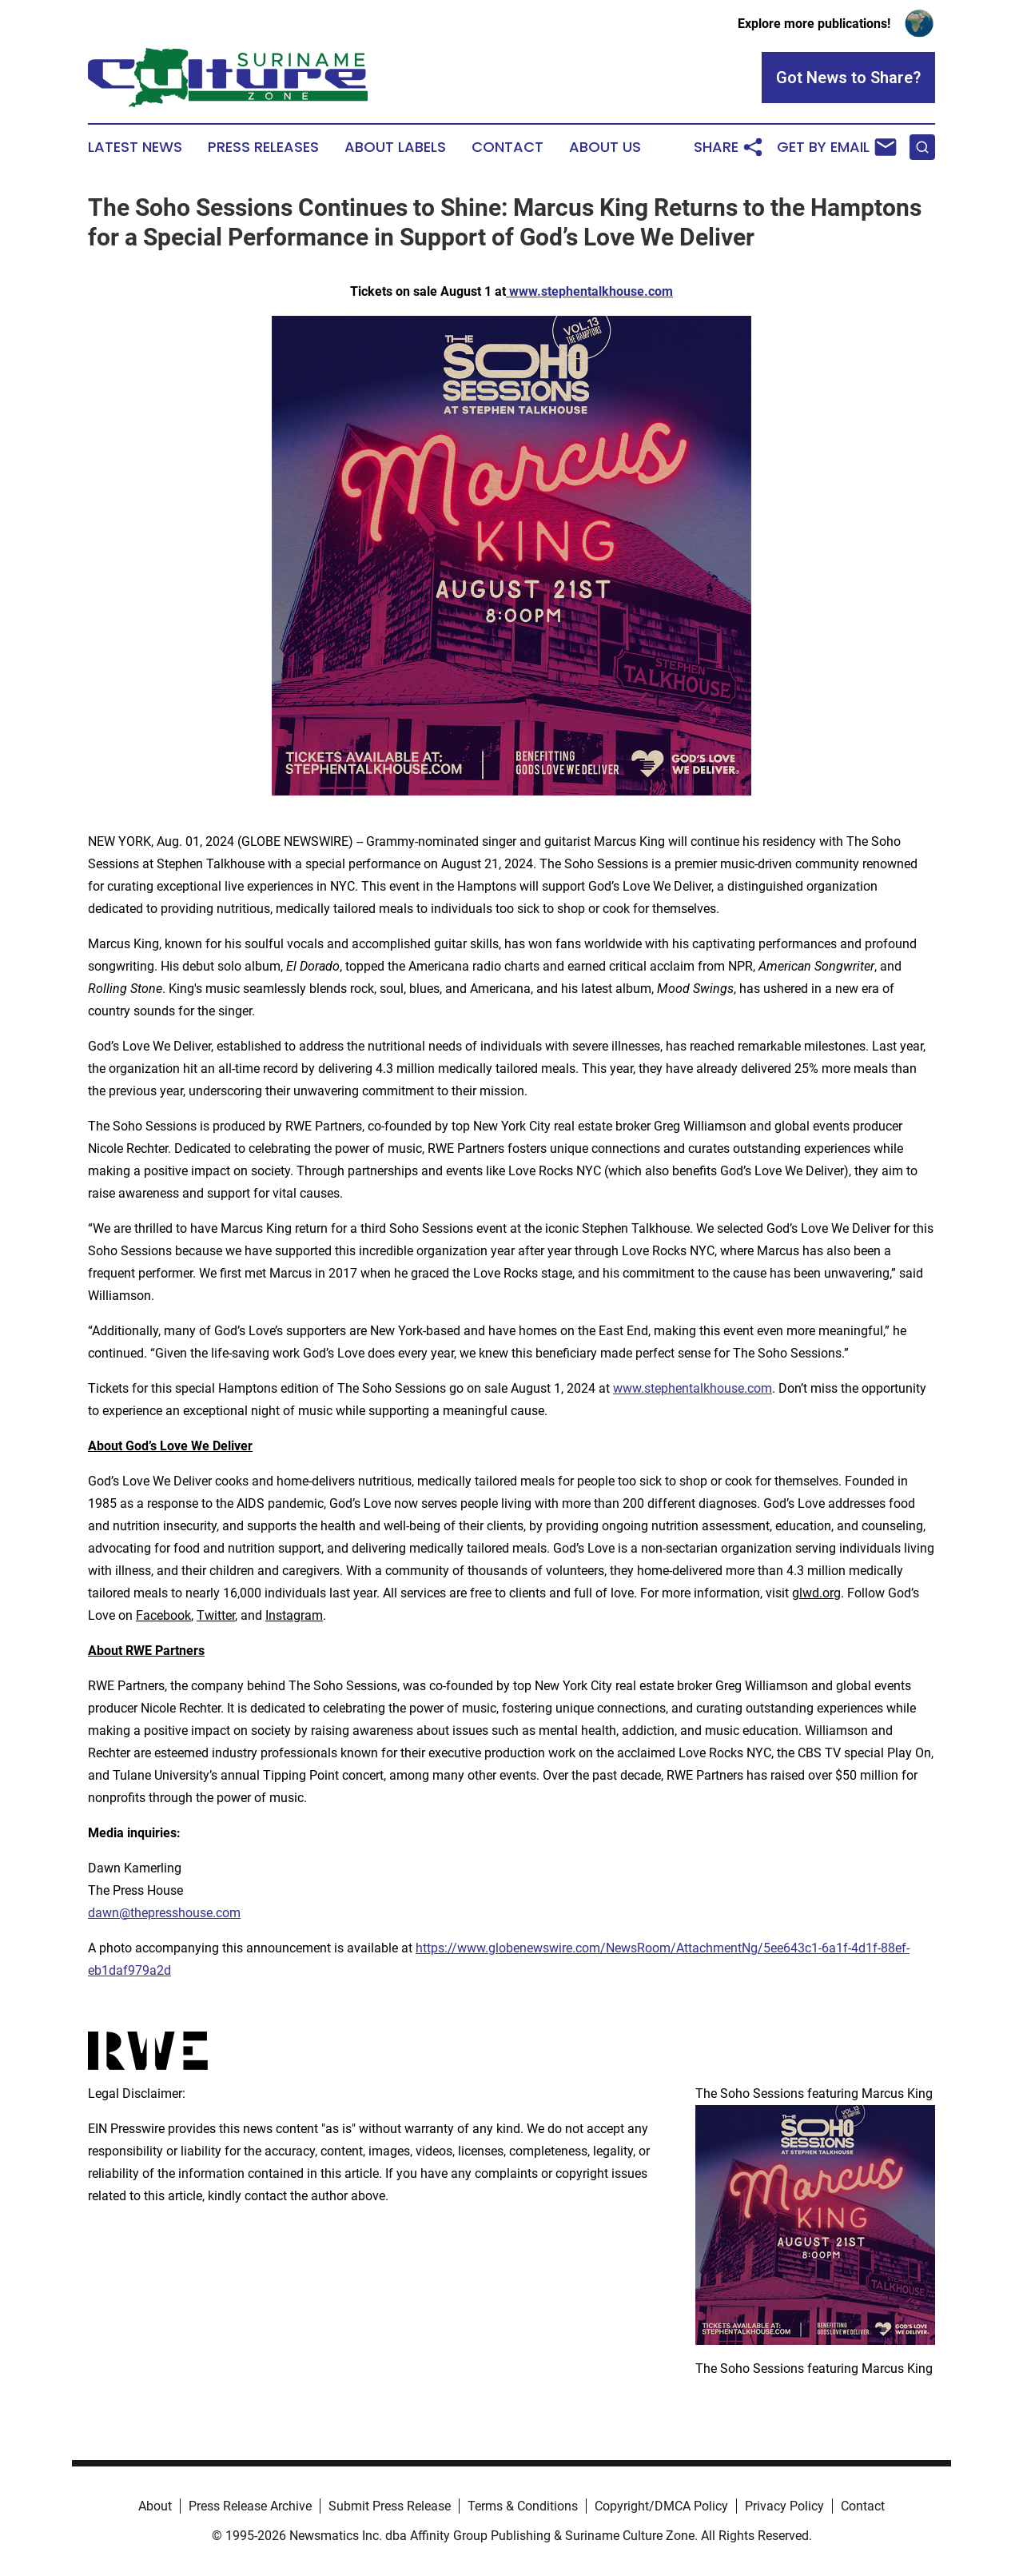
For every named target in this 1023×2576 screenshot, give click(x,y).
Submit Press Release (389, 2506)
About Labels (395, 147)
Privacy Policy (784, 2506)
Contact (507, 147)
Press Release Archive (250, 2506)
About (155, 2506)
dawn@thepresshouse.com (164, 1912)
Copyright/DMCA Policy (661, 2506)
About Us (605, 147)
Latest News (135, 147)
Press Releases (263, 147)
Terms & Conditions (523, 2506)
